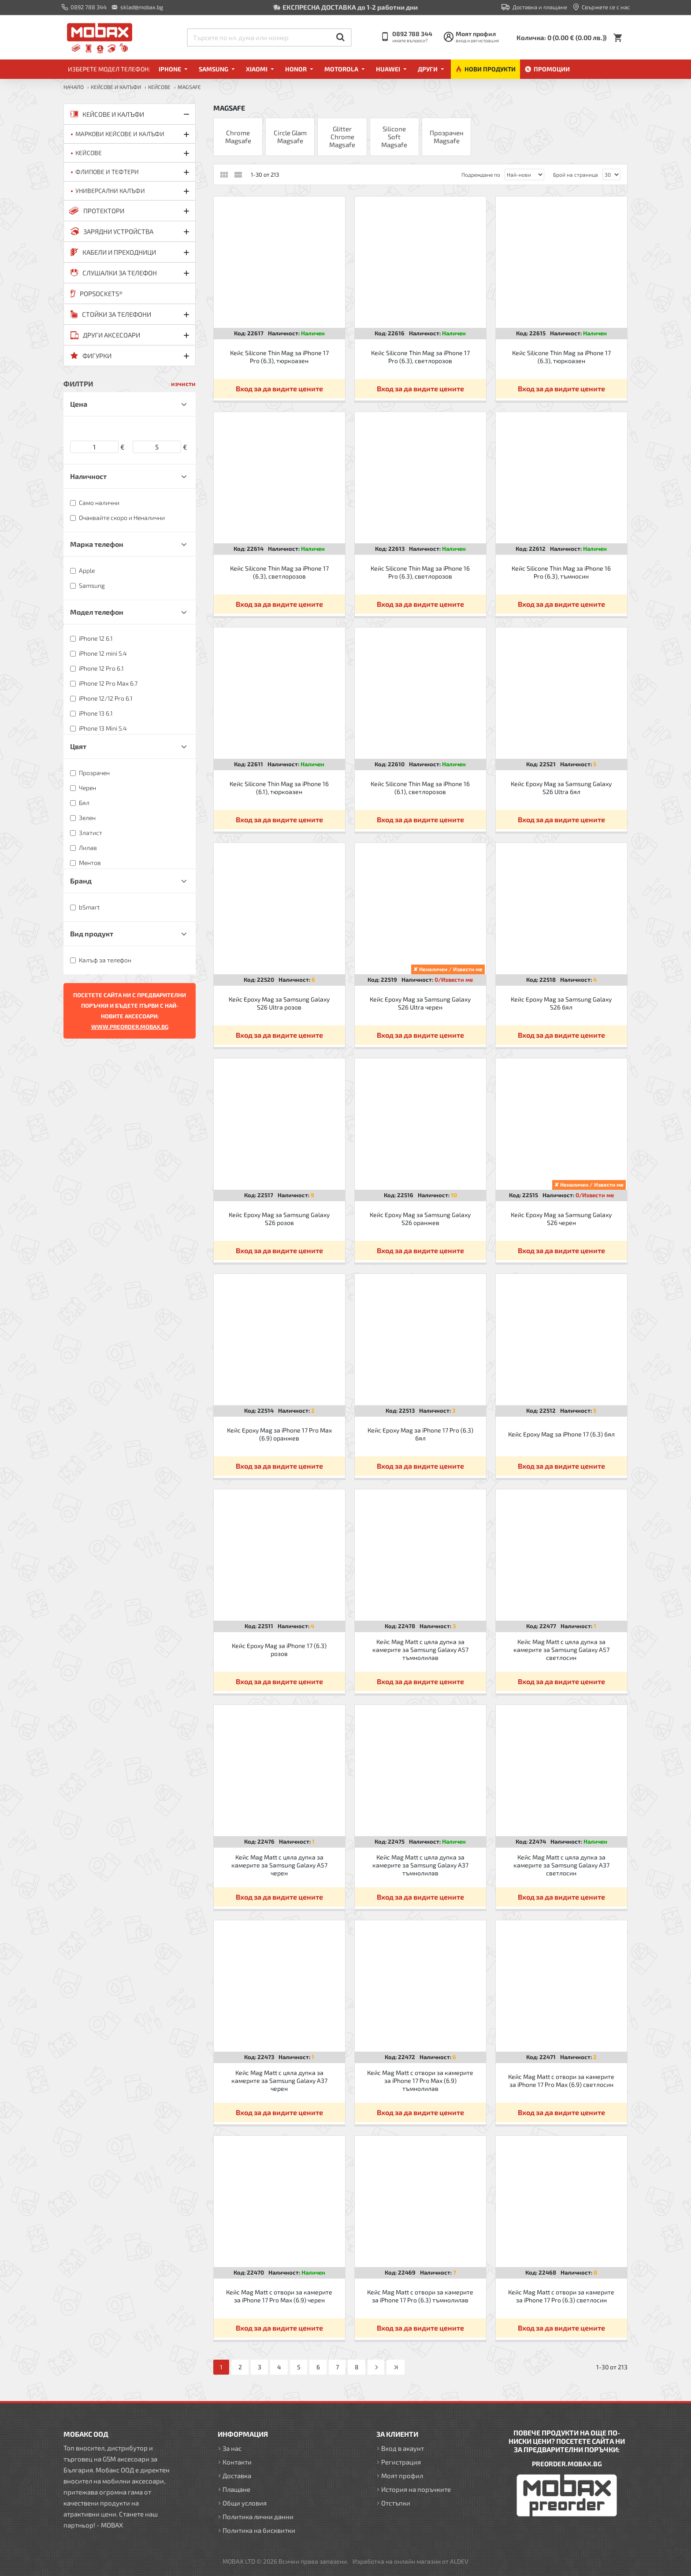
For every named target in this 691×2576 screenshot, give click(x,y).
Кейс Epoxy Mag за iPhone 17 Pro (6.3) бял (420, 1434)
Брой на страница (575, 174)
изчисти (183, 383)
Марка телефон (96, 544)
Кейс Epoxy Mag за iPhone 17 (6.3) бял (561, 1434)
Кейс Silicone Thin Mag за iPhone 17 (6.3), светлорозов (279, 572)
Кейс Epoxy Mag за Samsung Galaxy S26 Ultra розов (279, 1003)
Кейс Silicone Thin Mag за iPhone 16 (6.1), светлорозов (420, 787)
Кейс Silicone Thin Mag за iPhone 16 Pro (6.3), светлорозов (420, 572)
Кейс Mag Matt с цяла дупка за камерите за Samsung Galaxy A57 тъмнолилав (420, 1649)
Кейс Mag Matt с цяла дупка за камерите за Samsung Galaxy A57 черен (279, 1865)
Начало (73, 87)
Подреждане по (480, 174)
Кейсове (159, 87)
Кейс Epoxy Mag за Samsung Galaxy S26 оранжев (420, 1218)
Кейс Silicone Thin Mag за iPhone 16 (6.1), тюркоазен (279, 787)
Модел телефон (96, 612)
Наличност (88, 476)
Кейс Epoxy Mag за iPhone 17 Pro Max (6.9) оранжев (279, 1434)
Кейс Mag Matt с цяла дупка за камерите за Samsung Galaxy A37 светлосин (561, 1865)
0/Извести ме (454, 979)
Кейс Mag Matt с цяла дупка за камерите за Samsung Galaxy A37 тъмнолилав (420, 1865)
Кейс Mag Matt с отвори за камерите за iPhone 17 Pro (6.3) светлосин (561, 2296)
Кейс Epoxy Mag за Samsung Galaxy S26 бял (561, 1003)
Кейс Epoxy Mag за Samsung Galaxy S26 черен (561, 1218)
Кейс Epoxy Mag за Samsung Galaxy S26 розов (279, 1218)
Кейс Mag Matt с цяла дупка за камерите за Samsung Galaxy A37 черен (279, 2080)
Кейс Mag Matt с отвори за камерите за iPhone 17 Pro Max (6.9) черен (279, 2296)
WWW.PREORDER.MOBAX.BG (129, 1026)
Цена (78, 404)
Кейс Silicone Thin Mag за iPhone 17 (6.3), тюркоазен (561, 356)
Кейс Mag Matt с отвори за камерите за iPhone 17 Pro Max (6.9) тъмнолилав (420, 2080)
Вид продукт (91, 933)
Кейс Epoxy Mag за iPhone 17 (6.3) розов (279, 1649)
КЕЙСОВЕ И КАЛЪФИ (116, 87)
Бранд (81, 880)
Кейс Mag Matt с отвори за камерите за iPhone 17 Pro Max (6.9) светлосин (561, 2080)
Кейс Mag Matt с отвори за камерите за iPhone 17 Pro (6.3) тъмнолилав (420, 2296)
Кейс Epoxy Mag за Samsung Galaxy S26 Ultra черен (420, 1003)
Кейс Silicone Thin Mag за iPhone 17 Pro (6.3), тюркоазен (279, 356)
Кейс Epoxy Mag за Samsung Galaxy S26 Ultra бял (561, 787)
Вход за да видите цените (279, 388)
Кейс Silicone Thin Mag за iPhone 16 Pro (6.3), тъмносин (561, 572)
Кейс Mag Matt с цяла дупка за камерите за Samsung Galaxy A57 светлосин (561, 1649)
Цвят (78, 746)
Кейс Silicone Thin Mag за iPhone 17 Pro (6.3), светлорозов (420, 356)
